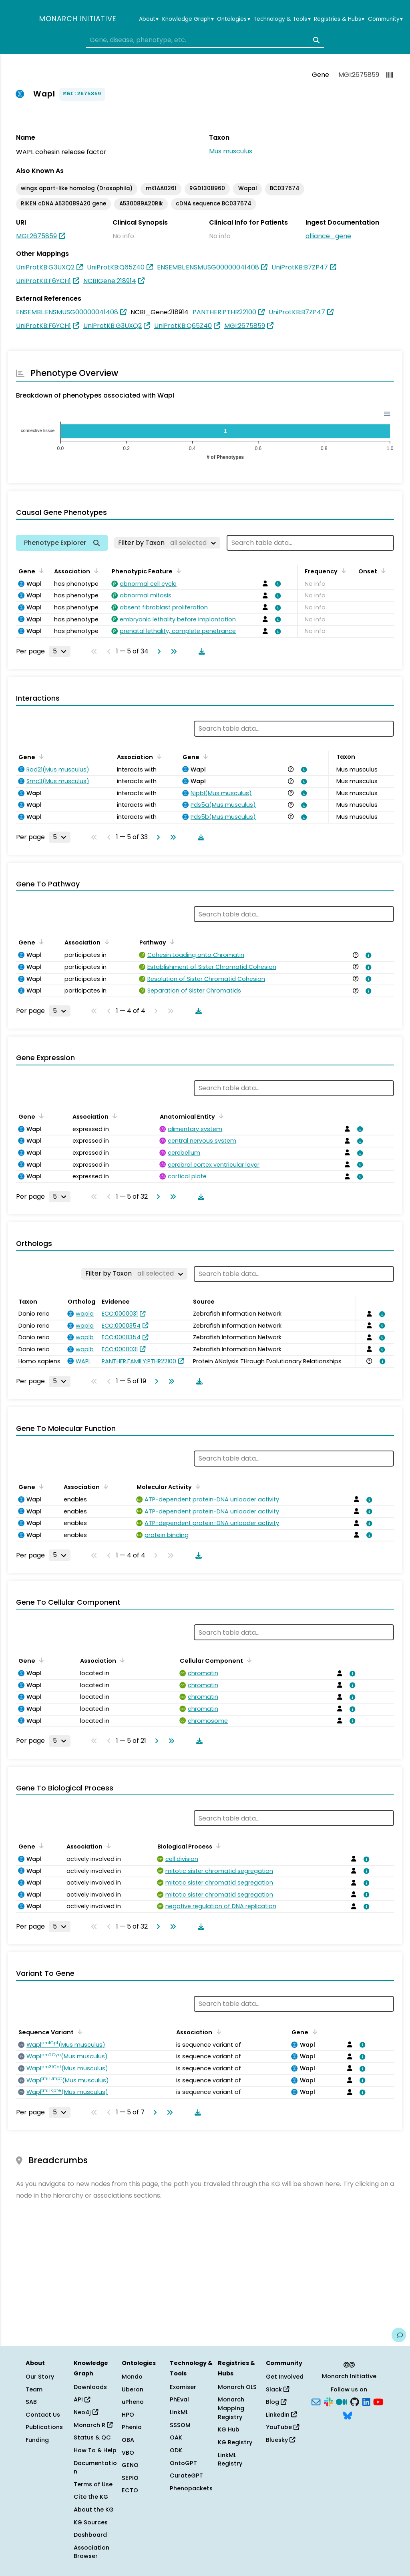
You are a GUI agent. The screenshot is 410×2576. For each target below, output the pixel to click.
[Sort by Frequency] (342, 571)
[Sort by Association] (95, 571)
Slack (277, 2389)
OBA (128, 2440)
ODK (176, 2450)
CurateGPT (186, 2476)
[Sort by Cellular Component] (248, 1660)
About (149, 19)
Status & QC (92, 2437)
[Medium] (341, 2401)
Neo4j (86, 2412)
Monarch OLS (237, 2387)
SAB (31, 2402)
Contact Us (43, 2415)
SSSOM (180, 2425)
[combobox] (205, 40)
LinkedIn (281, 2415)
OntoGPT (183, 2463)
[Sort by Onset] (382, 571)
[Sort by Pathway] (171, 942)
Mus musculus (230, 151)
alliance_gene (328, 236)
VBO (128, 2453)
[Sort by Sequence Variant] (78, 2031)
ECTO (130, 2490)
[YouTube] (378, 2401)
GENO (130, 2465)
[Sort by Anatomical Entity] (220, 1116)
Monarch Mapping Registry (231, 2408)
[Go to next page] (157, 651)
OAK (176, 2437)
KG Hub (228, 2429)
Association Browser (91, 2552)
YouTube (282, 2427)
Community (385, 19)
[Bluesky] (347, 2414)
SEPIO (130, 2478)
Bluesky (280, 2440)
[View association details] (276, 584)
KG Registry (235, 2442)
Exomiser (183, 2387)
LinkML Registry (230, 2459)
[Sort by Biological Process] (217, 1846)
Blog (276, 2402)
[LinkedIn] (366, 2401)
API (82, 2399)
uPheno (133, 2402)
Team (34, 2389)
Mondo (132, 2377)
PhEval (179, 2399)
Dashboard (90, 2535)
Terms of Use (93, 2484)
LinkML (179, 2412)
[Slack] (328, 2401)
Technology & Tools (281, 19)
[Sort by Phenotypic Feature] (177, 571)
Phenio (132, 2427)
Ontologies (233, 19)
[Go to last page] (172, 651)
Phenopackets (191, 2488)
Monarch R (93, 2425)
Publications (44, 2427)
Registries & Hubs (339, 19)
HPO (128, 2415)
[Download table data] (200, 651)
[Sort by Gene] (40, 571)
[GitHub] (354, 2401)
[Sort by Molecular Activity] (196, 1486)
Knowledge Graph (188, 19)
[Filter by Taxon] (167, 543)
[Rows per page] (59, 651)
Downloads (90, 2387)
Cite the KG (91, 2497)
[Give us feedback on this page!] (399, 2335)
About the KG (94, 2510)
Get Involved (284, 2377)
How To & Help (95, 2450)
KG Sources (91, 2522)
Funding (37, 2440)
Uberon (132, 2389)
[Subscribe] (316, 2401)
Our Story (40, 2377)
